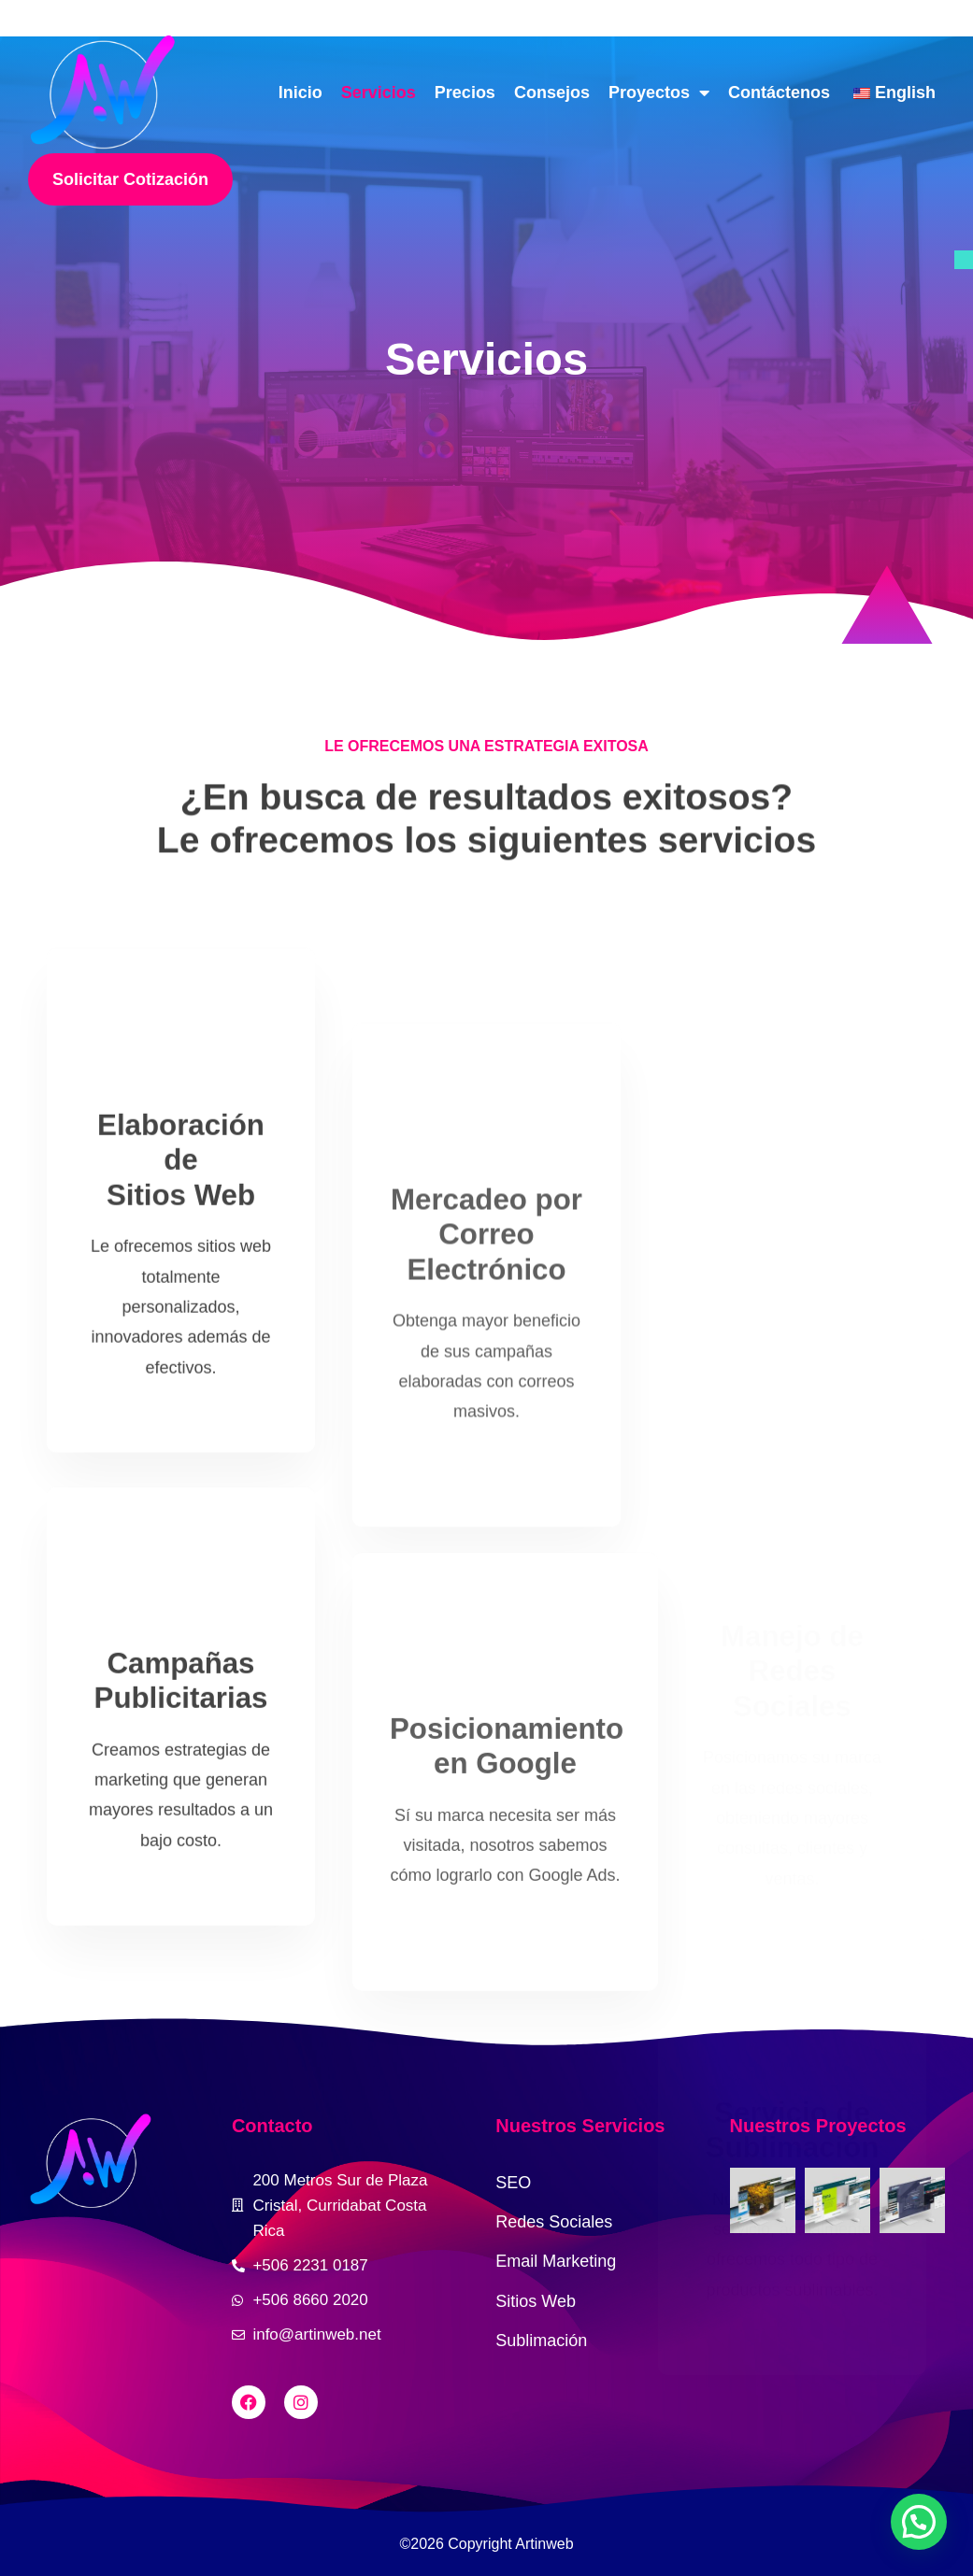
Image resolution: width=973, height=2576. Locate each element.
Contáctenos (779, 92)
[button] (919, 2522)
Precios (465, 92)
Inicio (300, 92)
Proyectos (658, 92)
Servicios (378, 92)
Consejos (552, 92)
